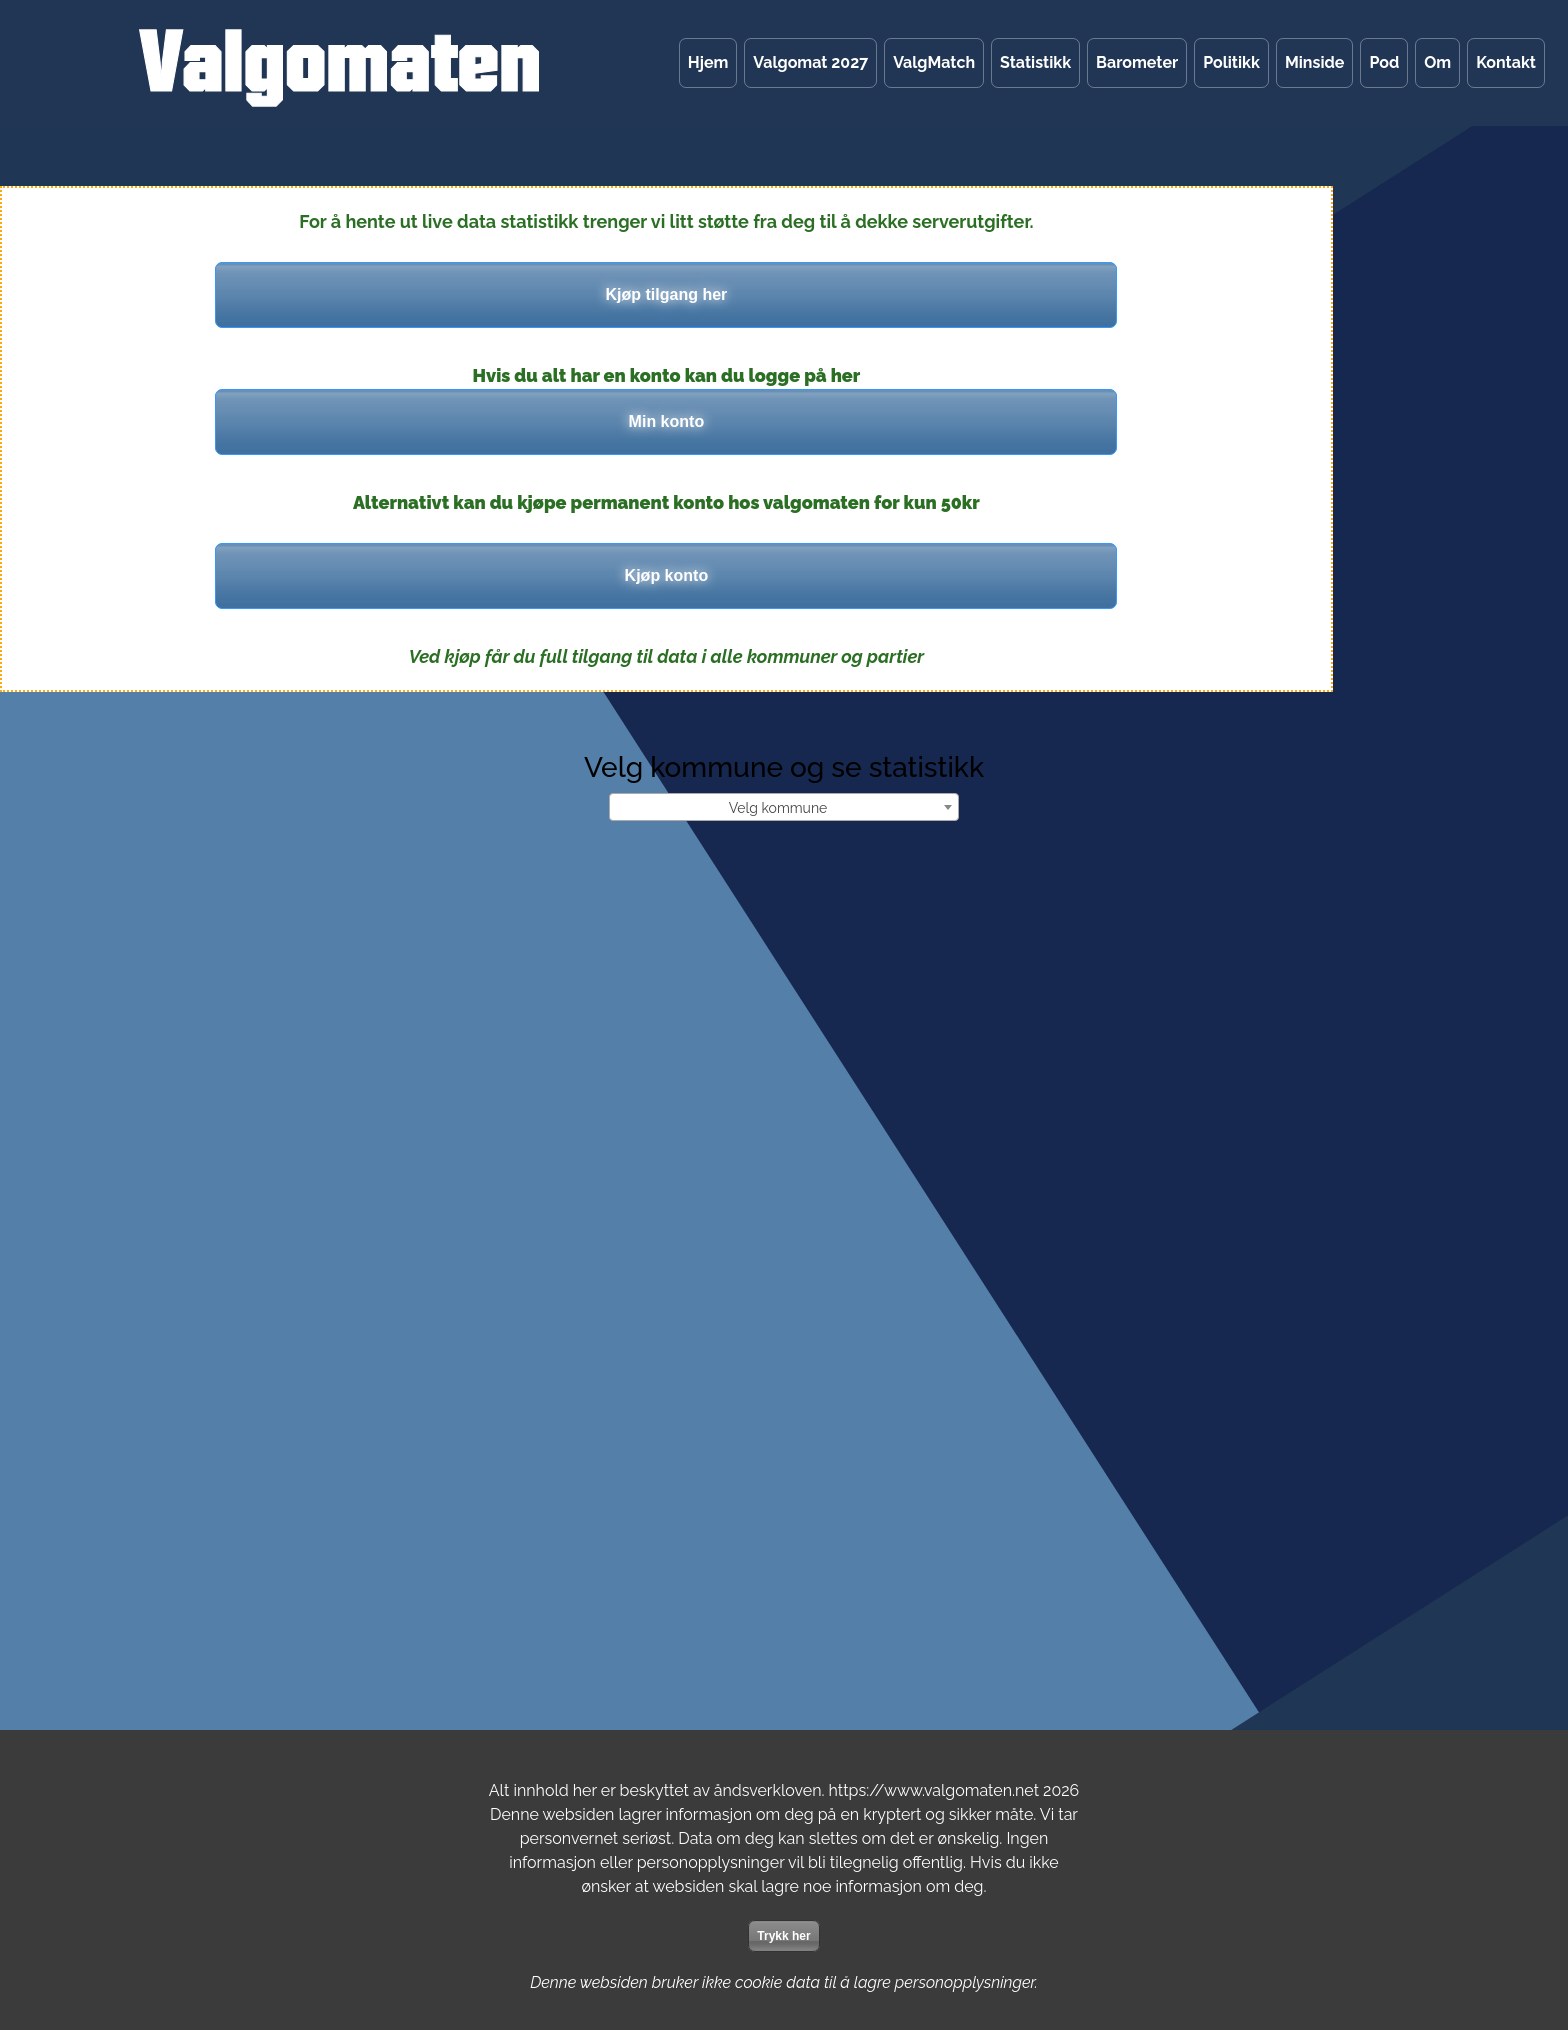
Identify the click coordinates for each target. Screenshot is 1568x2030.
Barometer (1137, 62)
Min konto (667, 421)
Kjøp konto (667, 575)
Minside (1314, 62)
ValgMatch (934, 62)
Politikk (1231, 62)
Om (1437, 62)
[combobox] (784, 807)
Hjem (708, 62)
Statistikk (1035, 62)
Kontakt (1506, 62)
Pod (1384, 62)
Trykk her (783, 1936)
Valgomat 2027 (810, 62)
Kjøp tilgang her (667, 294)
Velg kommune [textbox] (778, 808)
